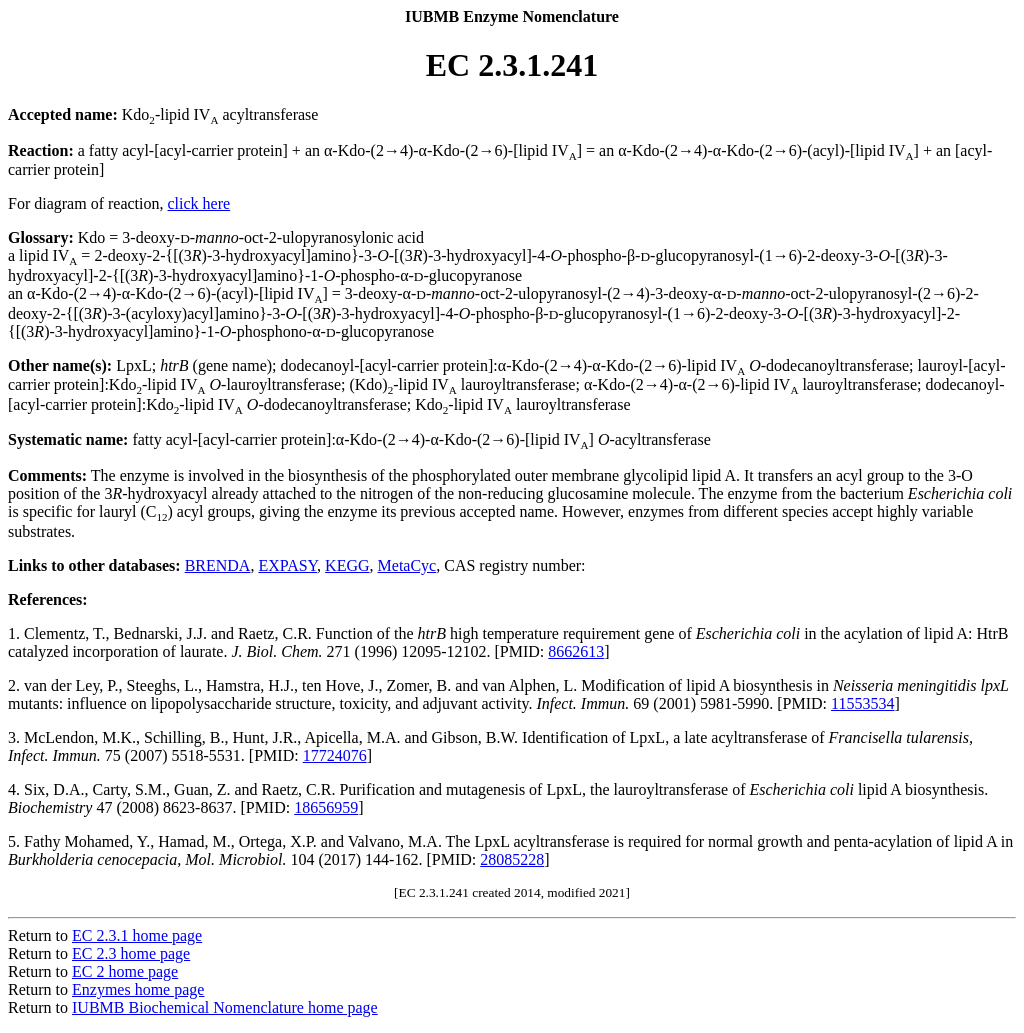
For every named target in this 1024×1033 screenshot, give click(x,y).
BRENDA (218, 565)
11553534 (862, 703)
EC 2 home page (125, 971)
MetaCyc (407, 565)
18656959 (326, 807)
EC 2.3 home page (131, 953)
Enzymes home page (138, 989)
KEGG (347, 565)
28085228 (512, 859)
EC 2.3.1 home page (137, 935)
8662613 (576, 651)
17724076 (335, 755)
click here (199, 203)
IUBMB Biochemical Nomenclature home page (225, 1007)
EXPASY (287, 565)
